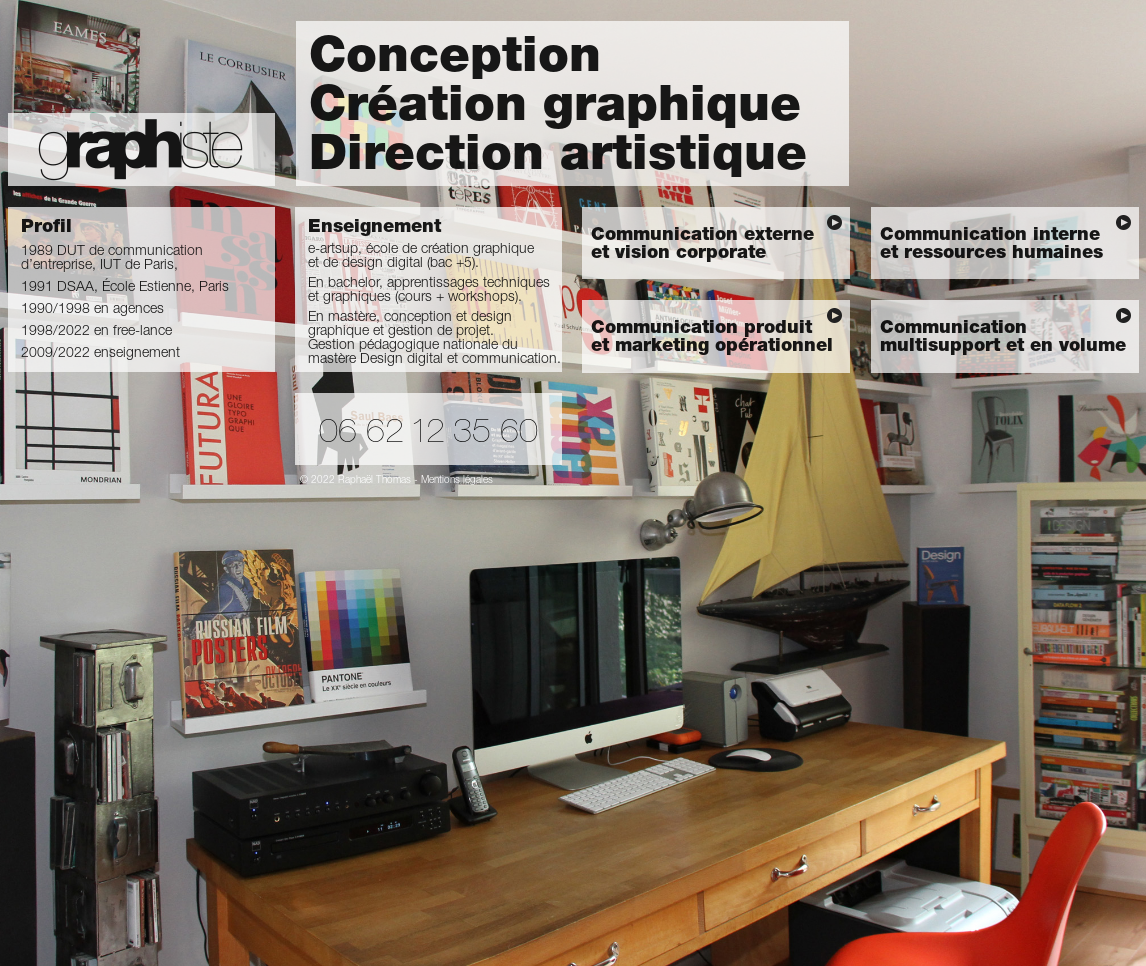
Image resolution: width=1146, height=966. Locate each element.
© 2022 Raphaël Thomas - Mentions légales (396, 481)
